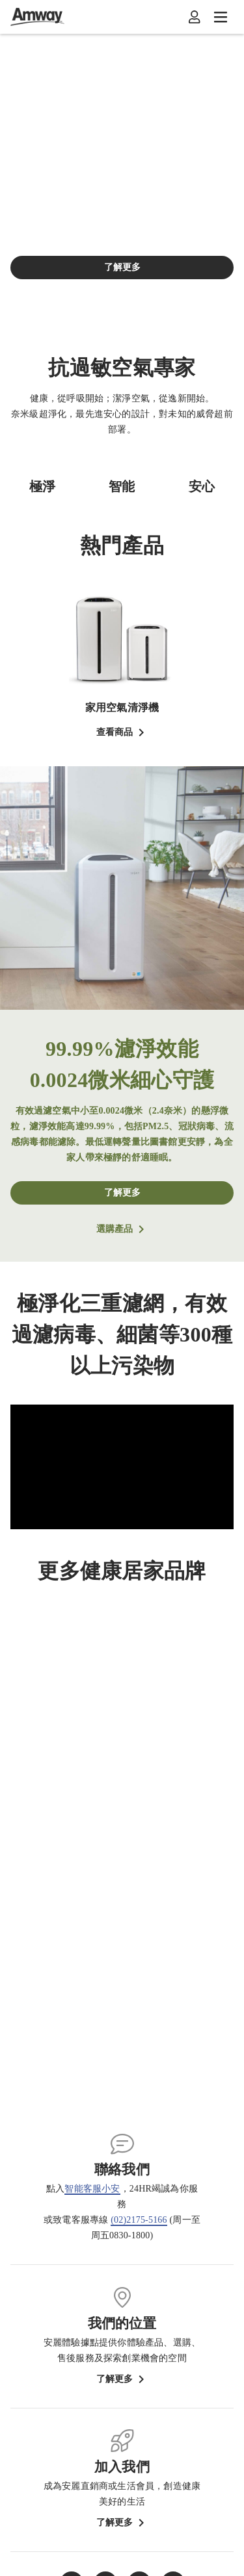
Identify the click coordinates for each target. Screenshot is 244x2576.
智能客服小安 (92, 2189)
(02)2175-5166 (139, 2220)
